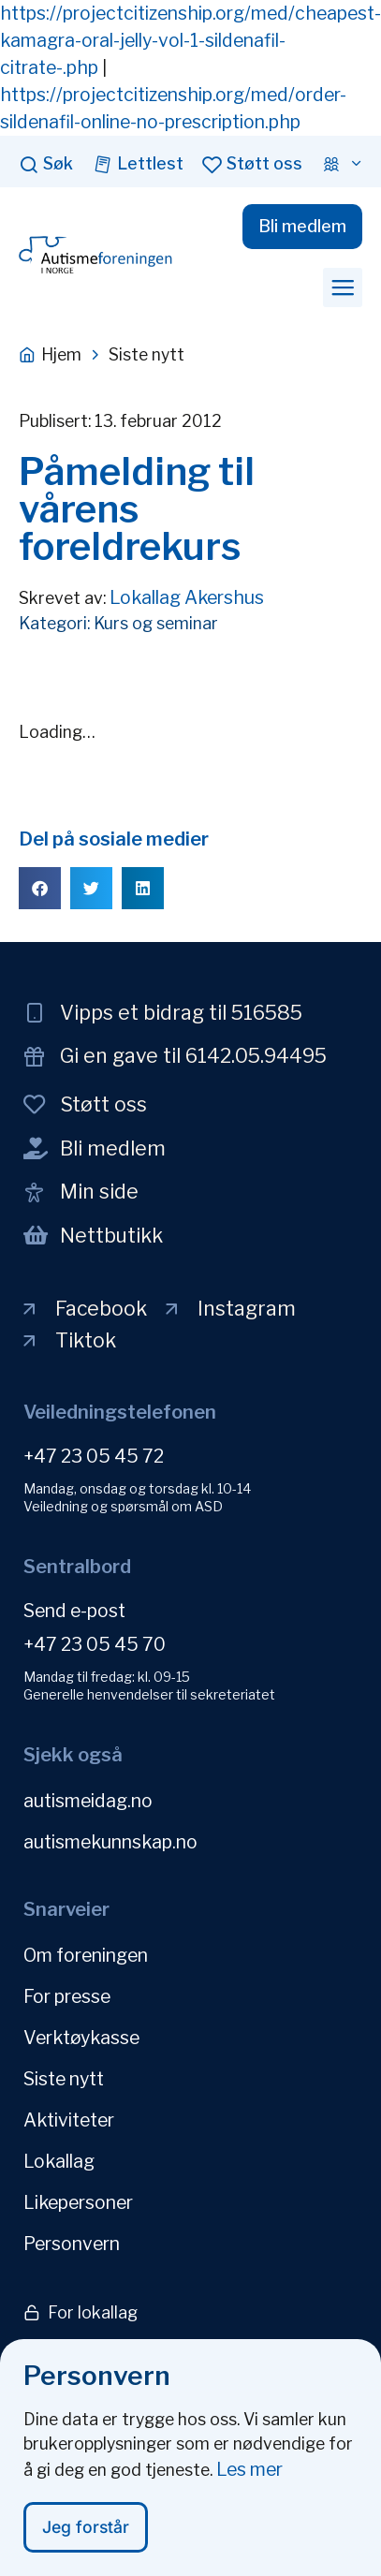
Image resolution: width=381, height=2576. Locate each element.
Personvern (71, 2243)
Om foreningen (85, 1955)
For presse (66, 1996)
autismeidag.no (88, 1800)
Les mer (249, 2472)
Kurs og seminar (156, 623)
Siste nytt (63, 2079)
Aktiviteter (68, 2120)
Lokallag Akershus (187, 597)
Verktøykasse (81, 2037)
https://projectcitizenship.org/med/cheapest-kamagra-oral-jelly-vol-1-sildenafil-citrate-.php (190, 40)
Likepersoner (78, 2202)
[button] (342, 287)
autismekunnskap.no (110, 1842)
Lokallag (59, 2161)
